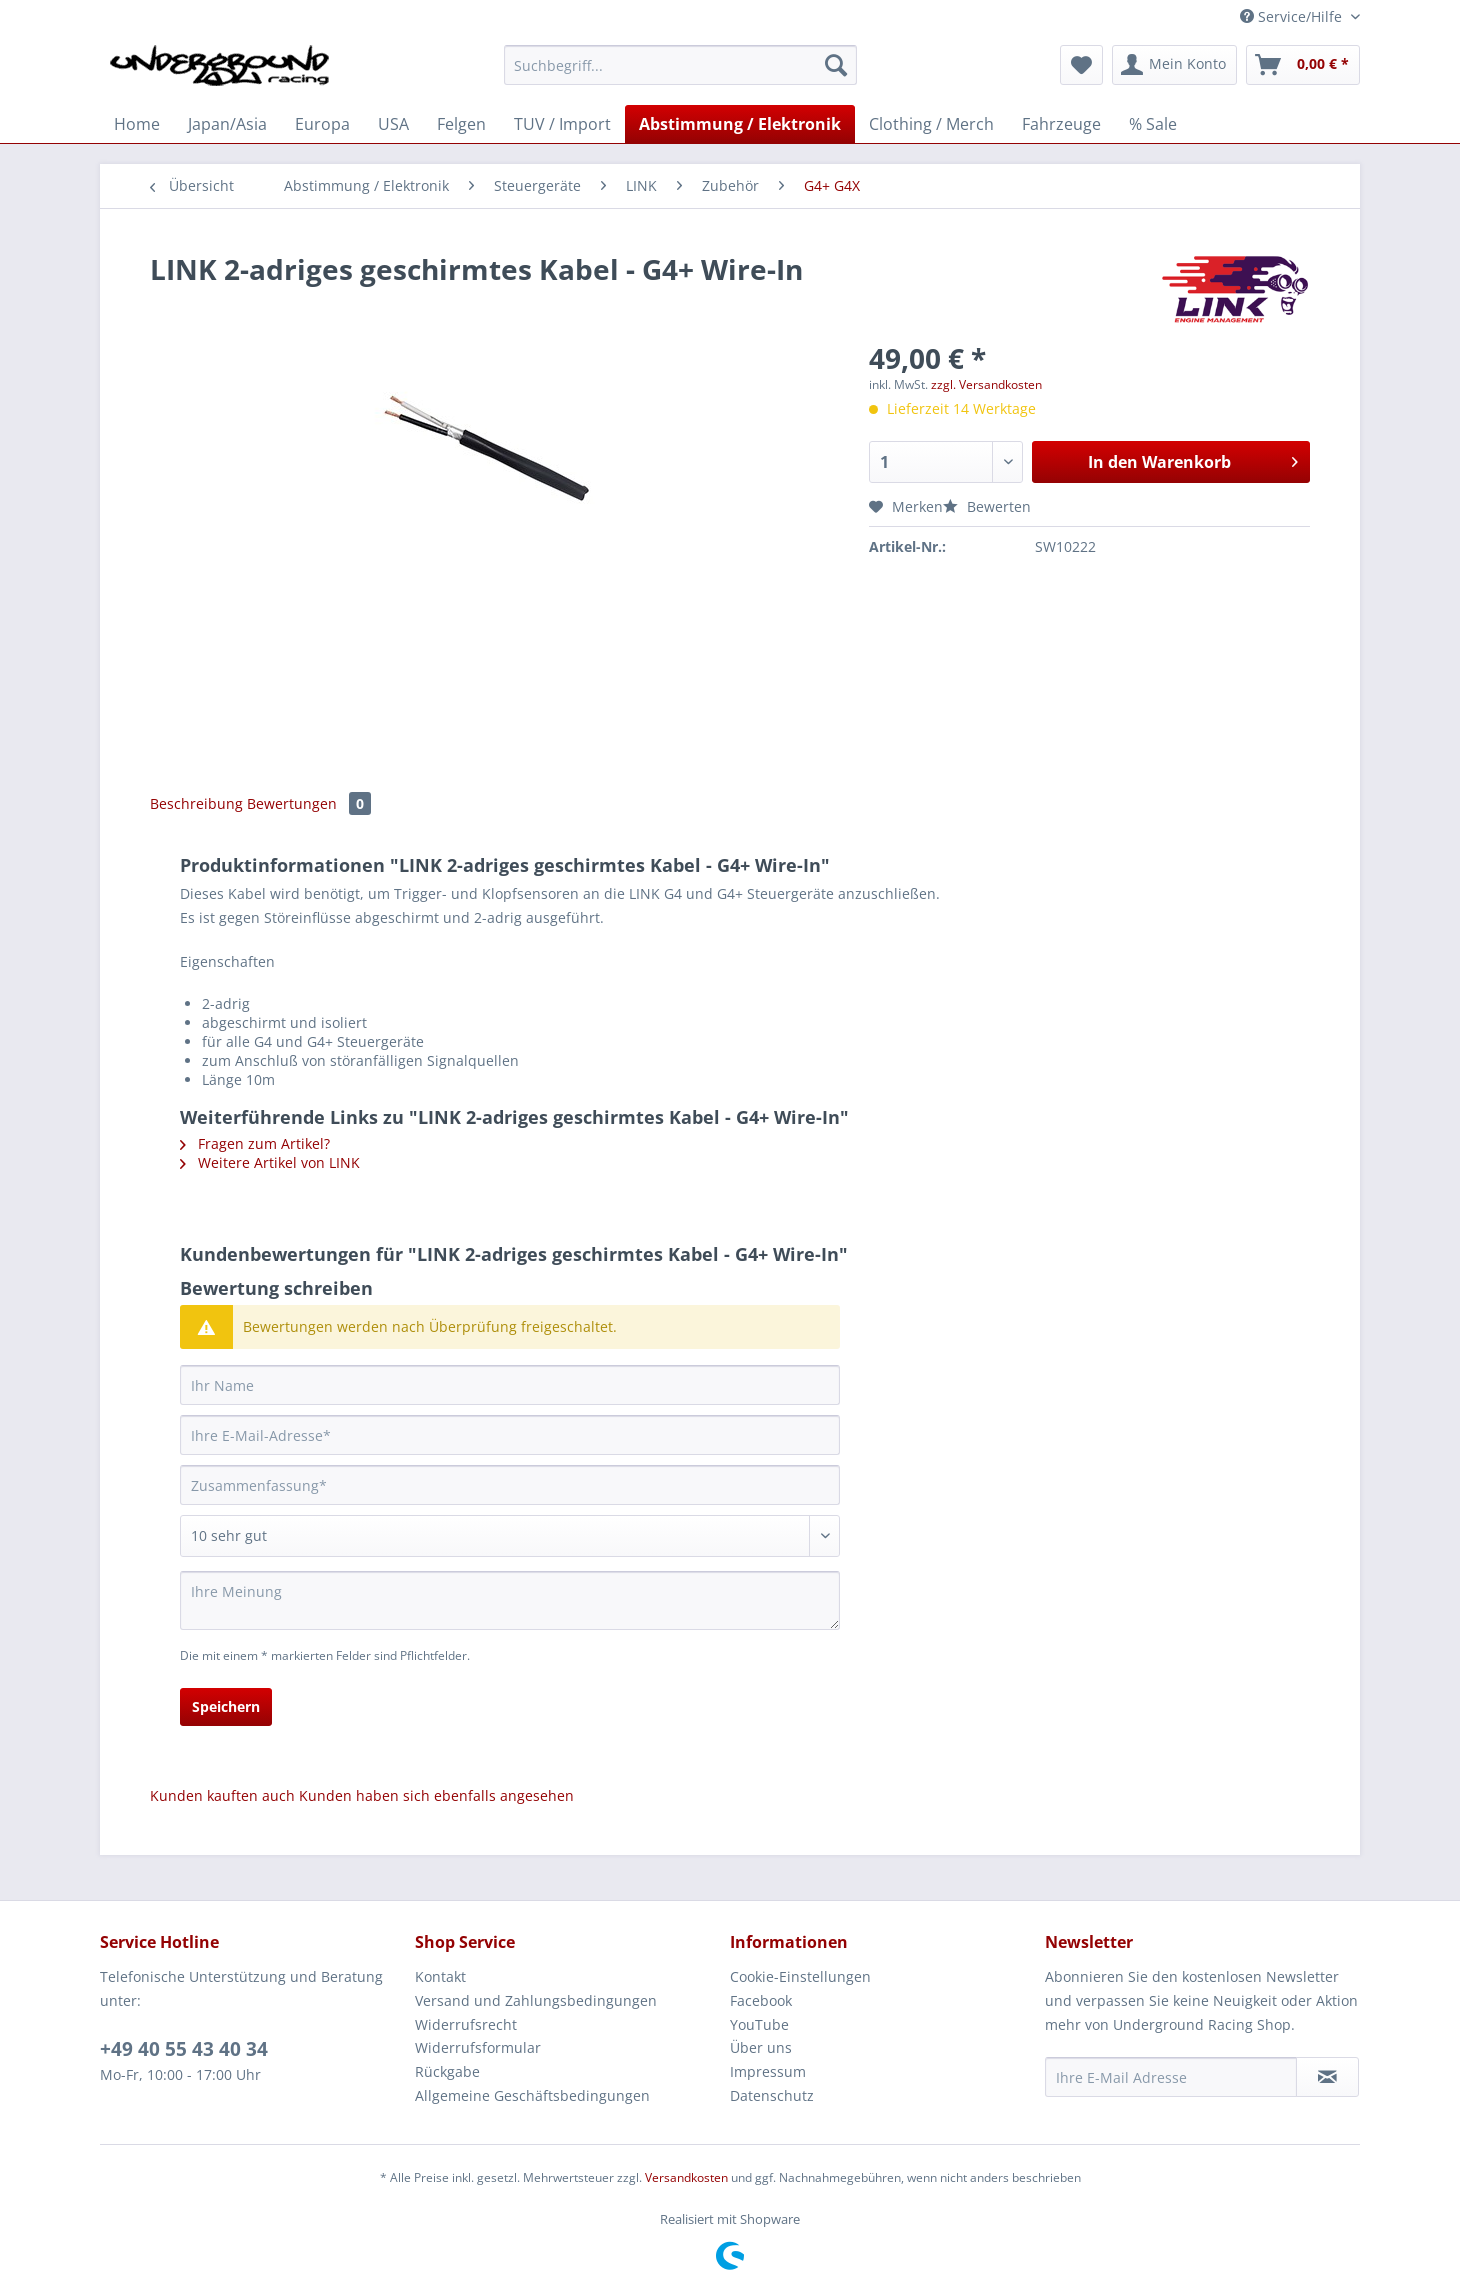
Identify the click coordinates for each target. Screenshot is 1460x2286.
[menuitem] (680, 74)
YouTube (759, 2024)
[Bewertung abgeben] (510, 1536)
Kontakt (440, 1976)
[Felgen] (461, 124)
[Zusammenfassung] (510, 1485)
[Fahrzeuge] (1061, 124)
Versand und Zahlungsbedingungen (536, 2000)
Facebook (761, 2000)
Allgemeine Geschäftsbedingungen (532, 2095)
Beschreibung (196, 803)
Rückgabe (447, 2071)
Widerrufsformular (478, 2047)
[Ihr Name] (510, 1385)
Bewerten (987, 506)
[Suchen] (836, 65)
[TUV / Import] (562, 124)
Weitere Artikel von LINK (270, 1162)
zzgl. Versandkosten (986, 384)
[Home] (137, 124)
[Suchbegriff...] (680, 65)
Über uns (761, 2047)
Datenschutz (772, 2095)
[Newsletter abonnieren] (1327, 2077)
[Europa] (322, 124)
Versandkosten (686, 2177)
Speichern (226, 1706)
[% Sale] (1153, 124)
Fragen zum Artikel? (255, 1143)
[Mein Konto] (1174, 65)
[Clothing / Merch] (931, 124)
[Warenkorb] (1303, 65)
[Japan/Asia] (227, 124)
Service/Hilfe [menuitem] (1293, 16)
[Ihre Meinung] (510, 1600)
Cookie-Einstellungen (800, 1976)
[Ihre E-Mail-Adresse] (510, 1435)
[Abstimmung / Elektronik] (740, 124)
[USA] (393, 124)
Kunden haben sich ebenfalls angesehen (436, 1795)
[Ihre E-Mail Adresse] (1171, 2077)
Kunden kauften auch (222, 1795)
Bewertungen (309, 803)
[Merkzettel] (1081, 65)
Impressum (768, 2071)
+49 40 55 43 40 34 (184, 2049)
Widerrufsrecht (466, 2024)
